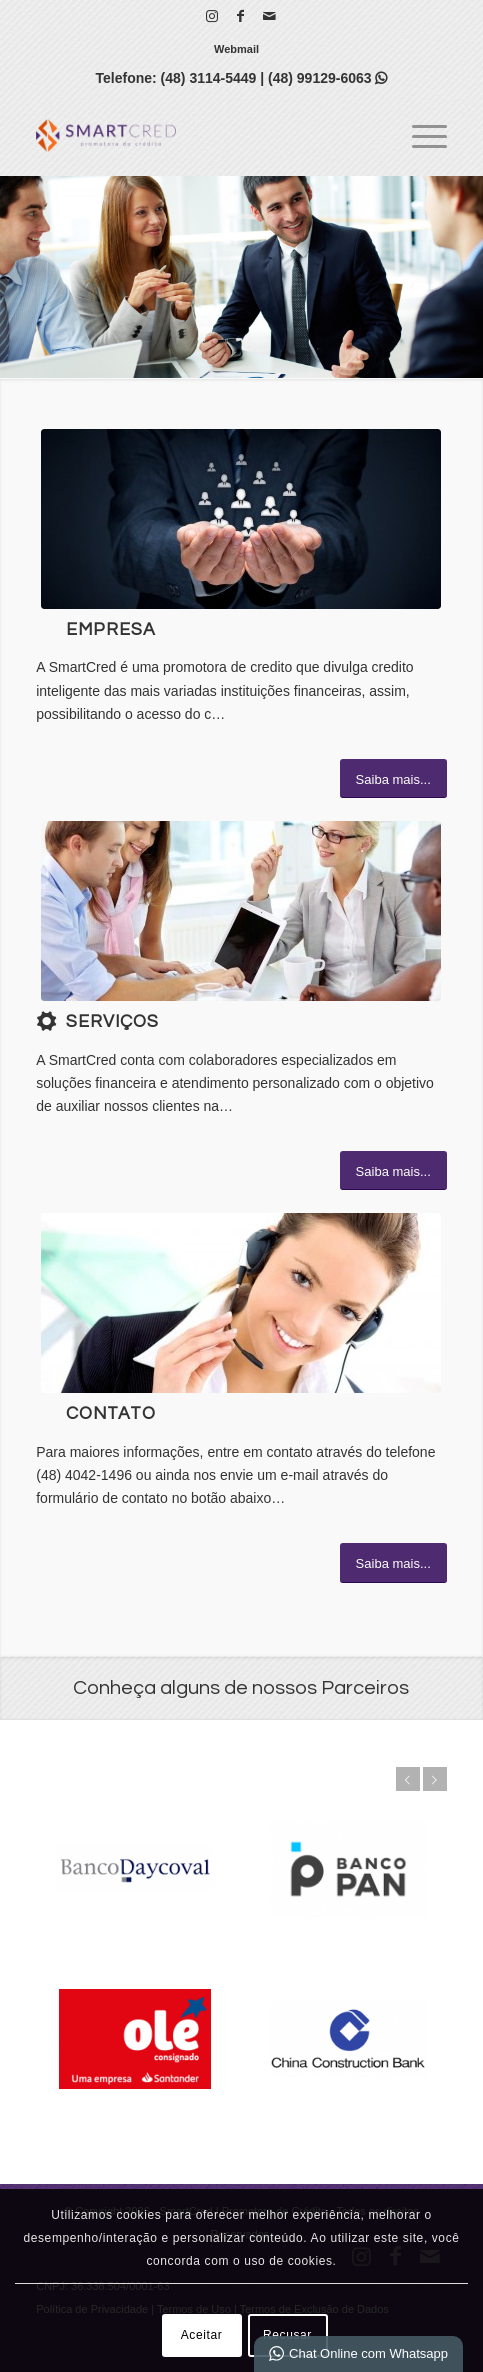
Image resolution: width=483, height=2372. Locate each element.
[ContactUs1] (241, 1303)
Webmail (236, 49)
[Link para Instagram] (212, 16)
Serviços (112, 1022)
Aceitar (202, 2335)
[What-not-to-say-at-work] (241, 911)
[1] (241, 519)
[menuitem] (236, 49)
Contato (111, 1414)
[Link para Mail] (270, 16)
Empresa (111, 630)
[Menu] (419, 135)
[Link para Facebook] (241, 16)
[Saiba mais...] (393, 779)
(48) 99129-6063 (327, 78)
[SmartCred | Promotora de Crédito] (200, 135)
